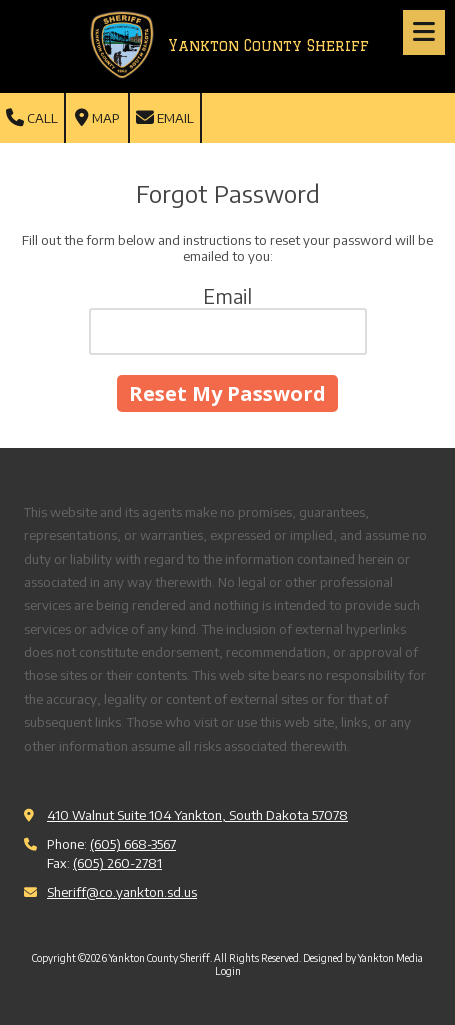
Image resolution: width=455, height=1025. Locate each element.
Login (228, 971)
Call (32, 118)
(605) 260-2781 (117, 863)
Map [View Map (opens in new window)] (97, 118)
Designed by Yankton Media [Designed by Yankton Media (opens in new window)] (363, 958)
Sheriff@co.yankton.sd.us (122, 892)
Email (165, 118)
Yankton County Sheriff (268, 45)
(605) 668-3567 (133, 844)
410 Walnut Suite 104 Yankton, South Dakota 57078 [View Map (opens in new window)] (197, 815)
